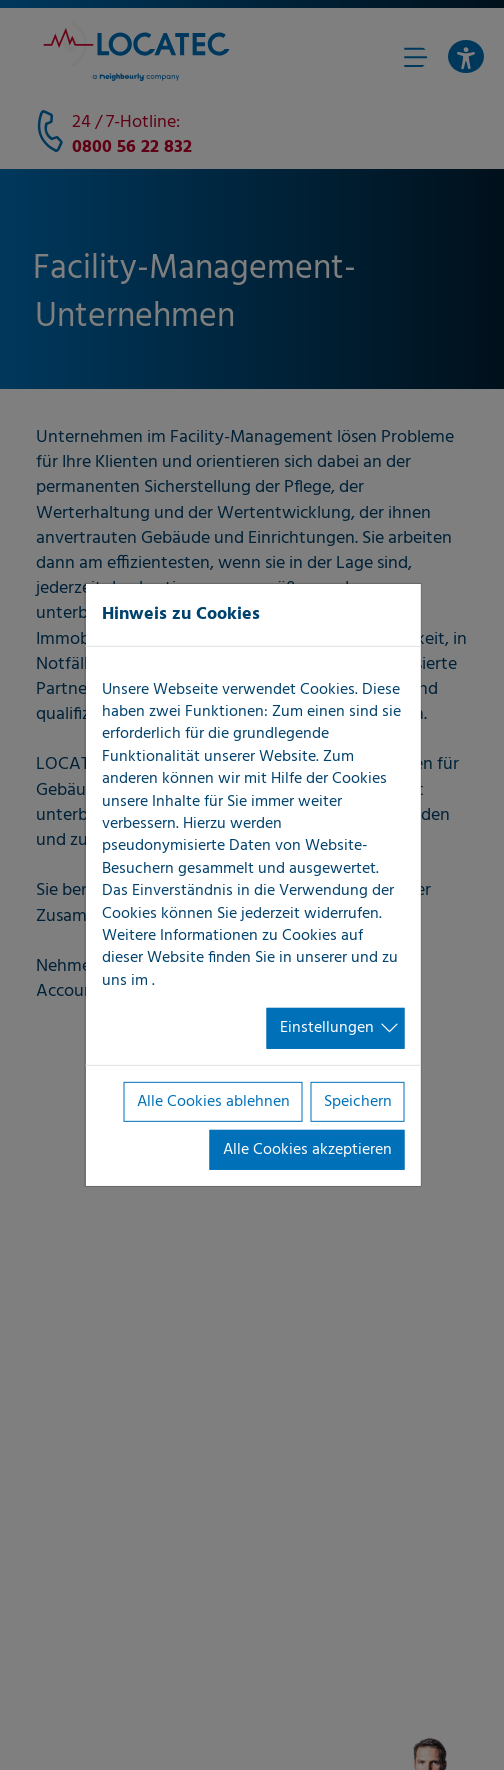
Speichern (358, 1101)
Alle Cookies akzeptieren (307, 1150)
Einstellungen (327, 1028)
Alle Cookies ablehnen (213, 1101)
